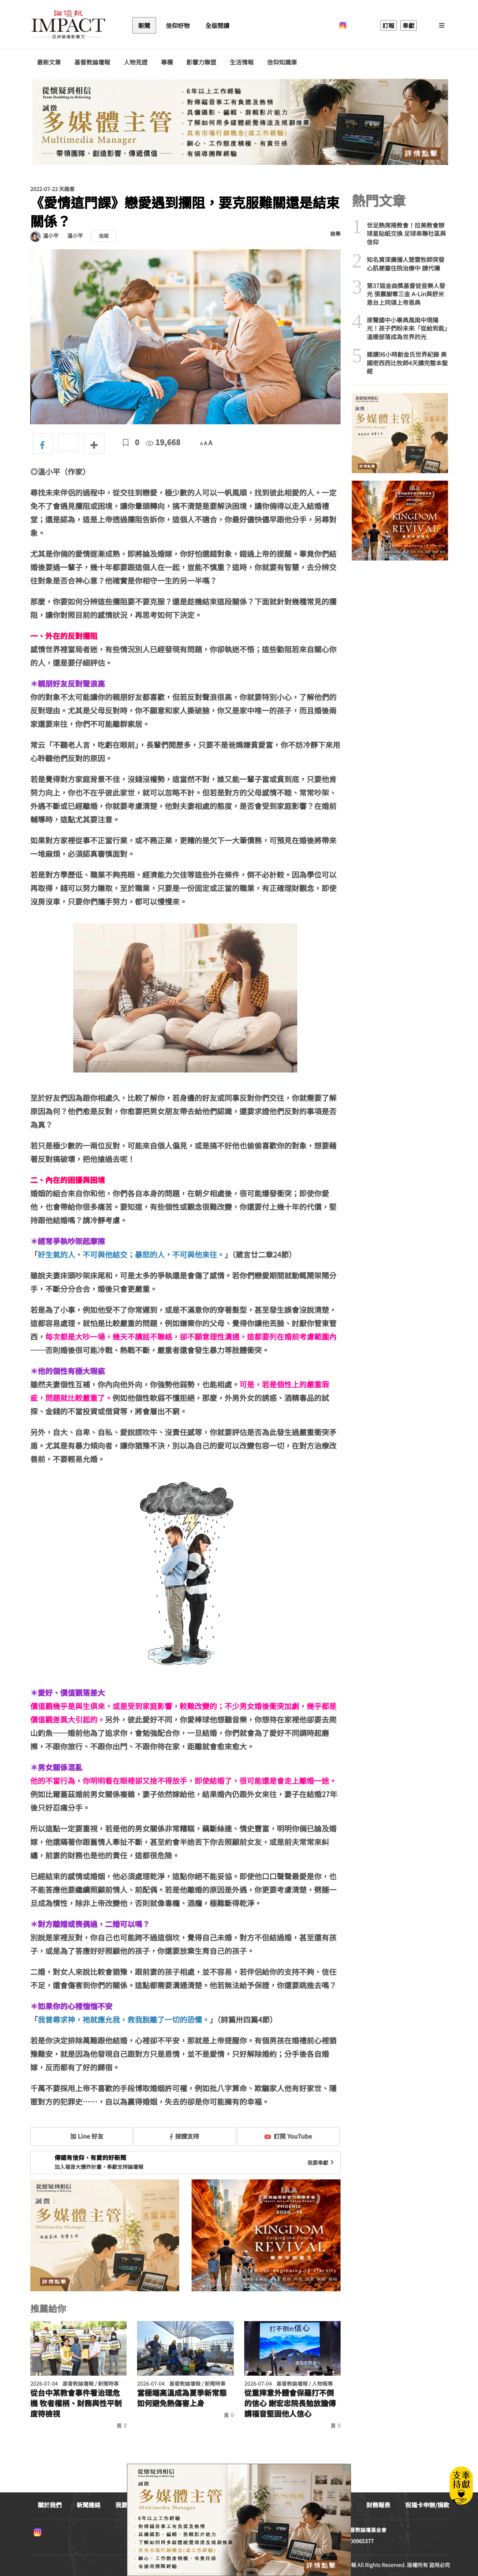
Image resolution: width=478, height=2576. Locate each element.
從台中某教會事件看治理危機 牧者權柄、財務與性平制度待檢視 (76, 2403)
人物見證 (136, 62)
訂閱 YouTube (288, 2136)
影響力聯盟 (201, 62)
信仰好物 (178, 25)
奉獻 (409, 25)
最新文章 (49, 62)
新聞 (144, 25)
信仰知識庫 (282, 62)
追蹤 (104, 235)
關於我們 (50, 2504)
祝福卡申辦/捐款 (427, 2504)
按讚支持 (184, 2136)
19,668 (163, 442)
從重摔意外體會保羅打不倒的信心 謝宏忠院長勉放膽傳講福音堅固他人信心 (290, 2403)
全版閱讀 (217, 25)
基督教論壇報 (92, 62)
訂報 (388, 25)
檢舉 (335, 233)
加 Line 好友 (81, 2136)
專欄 (167, 62)
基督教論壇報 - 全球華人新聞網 (68, 25)
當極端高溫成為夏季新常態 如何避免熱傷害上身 (182, 2398)
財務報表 (378, 2504)
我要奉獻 (321, 2162)
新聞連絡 (88, 2504)
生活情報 (242, 62)
